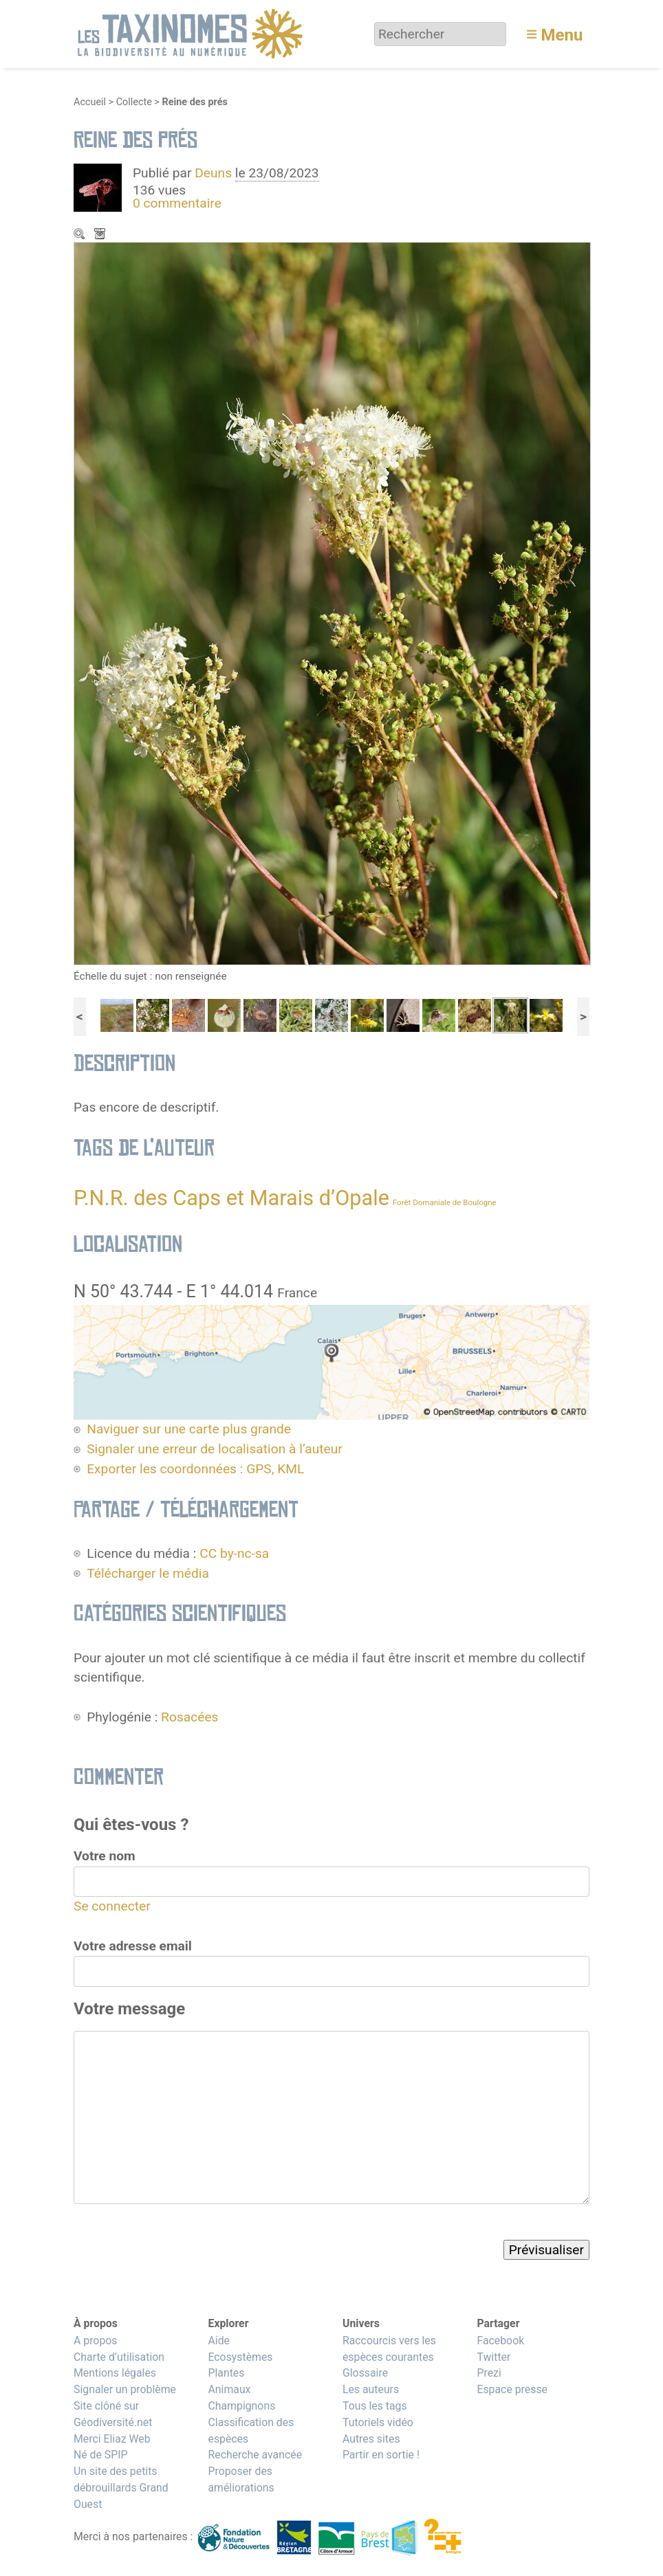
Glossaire (365, 2372)
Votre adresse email (133, 1946)
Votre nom (104, 1856)
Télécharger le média (101, 235)
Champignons (241, 2405)
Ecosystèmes (240, 2357)
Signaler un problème (125, 2389)
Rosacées (189, 1717)
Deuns (213, 173)
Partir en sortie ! (381, 2454)
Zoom (80, 235)
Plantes (226, 2372)
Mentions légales (115, 2372)
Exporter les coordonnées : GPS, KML (195, 1469)
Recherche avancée (255, 2454)
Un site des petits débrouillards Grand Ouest (121, 2488)
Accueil (90, 102)
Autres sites (371, 2438)
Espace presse (512, 2389)
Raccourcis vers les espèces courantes (389, 2349)
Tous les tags (375, 2405)
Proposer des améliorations (241, 2479)
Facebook (500, 2340)
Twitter (493, 2357)
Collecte (134, 102)
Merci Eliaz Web (112, 2438)
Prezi (489, 2372)
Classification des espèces (251, 2430)
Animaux (229, 2389)
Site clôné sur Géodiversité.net (113, 2414)
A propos (95, 2340)
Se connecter (112, 1906)
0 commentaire (177, 203)
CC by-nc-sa (234, 1553)
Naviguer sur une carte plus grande (189, 1429)
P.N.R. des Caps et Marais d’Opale (231, 1198)
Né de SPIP (101, 2454)
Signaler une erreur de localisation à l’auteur (215, 1449)
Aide (219, 2340)
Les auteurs (371, 2389)
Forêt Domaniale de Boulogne (445, 1202)
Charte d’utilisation (119, 2357)
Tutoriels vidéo (378, 2422)
